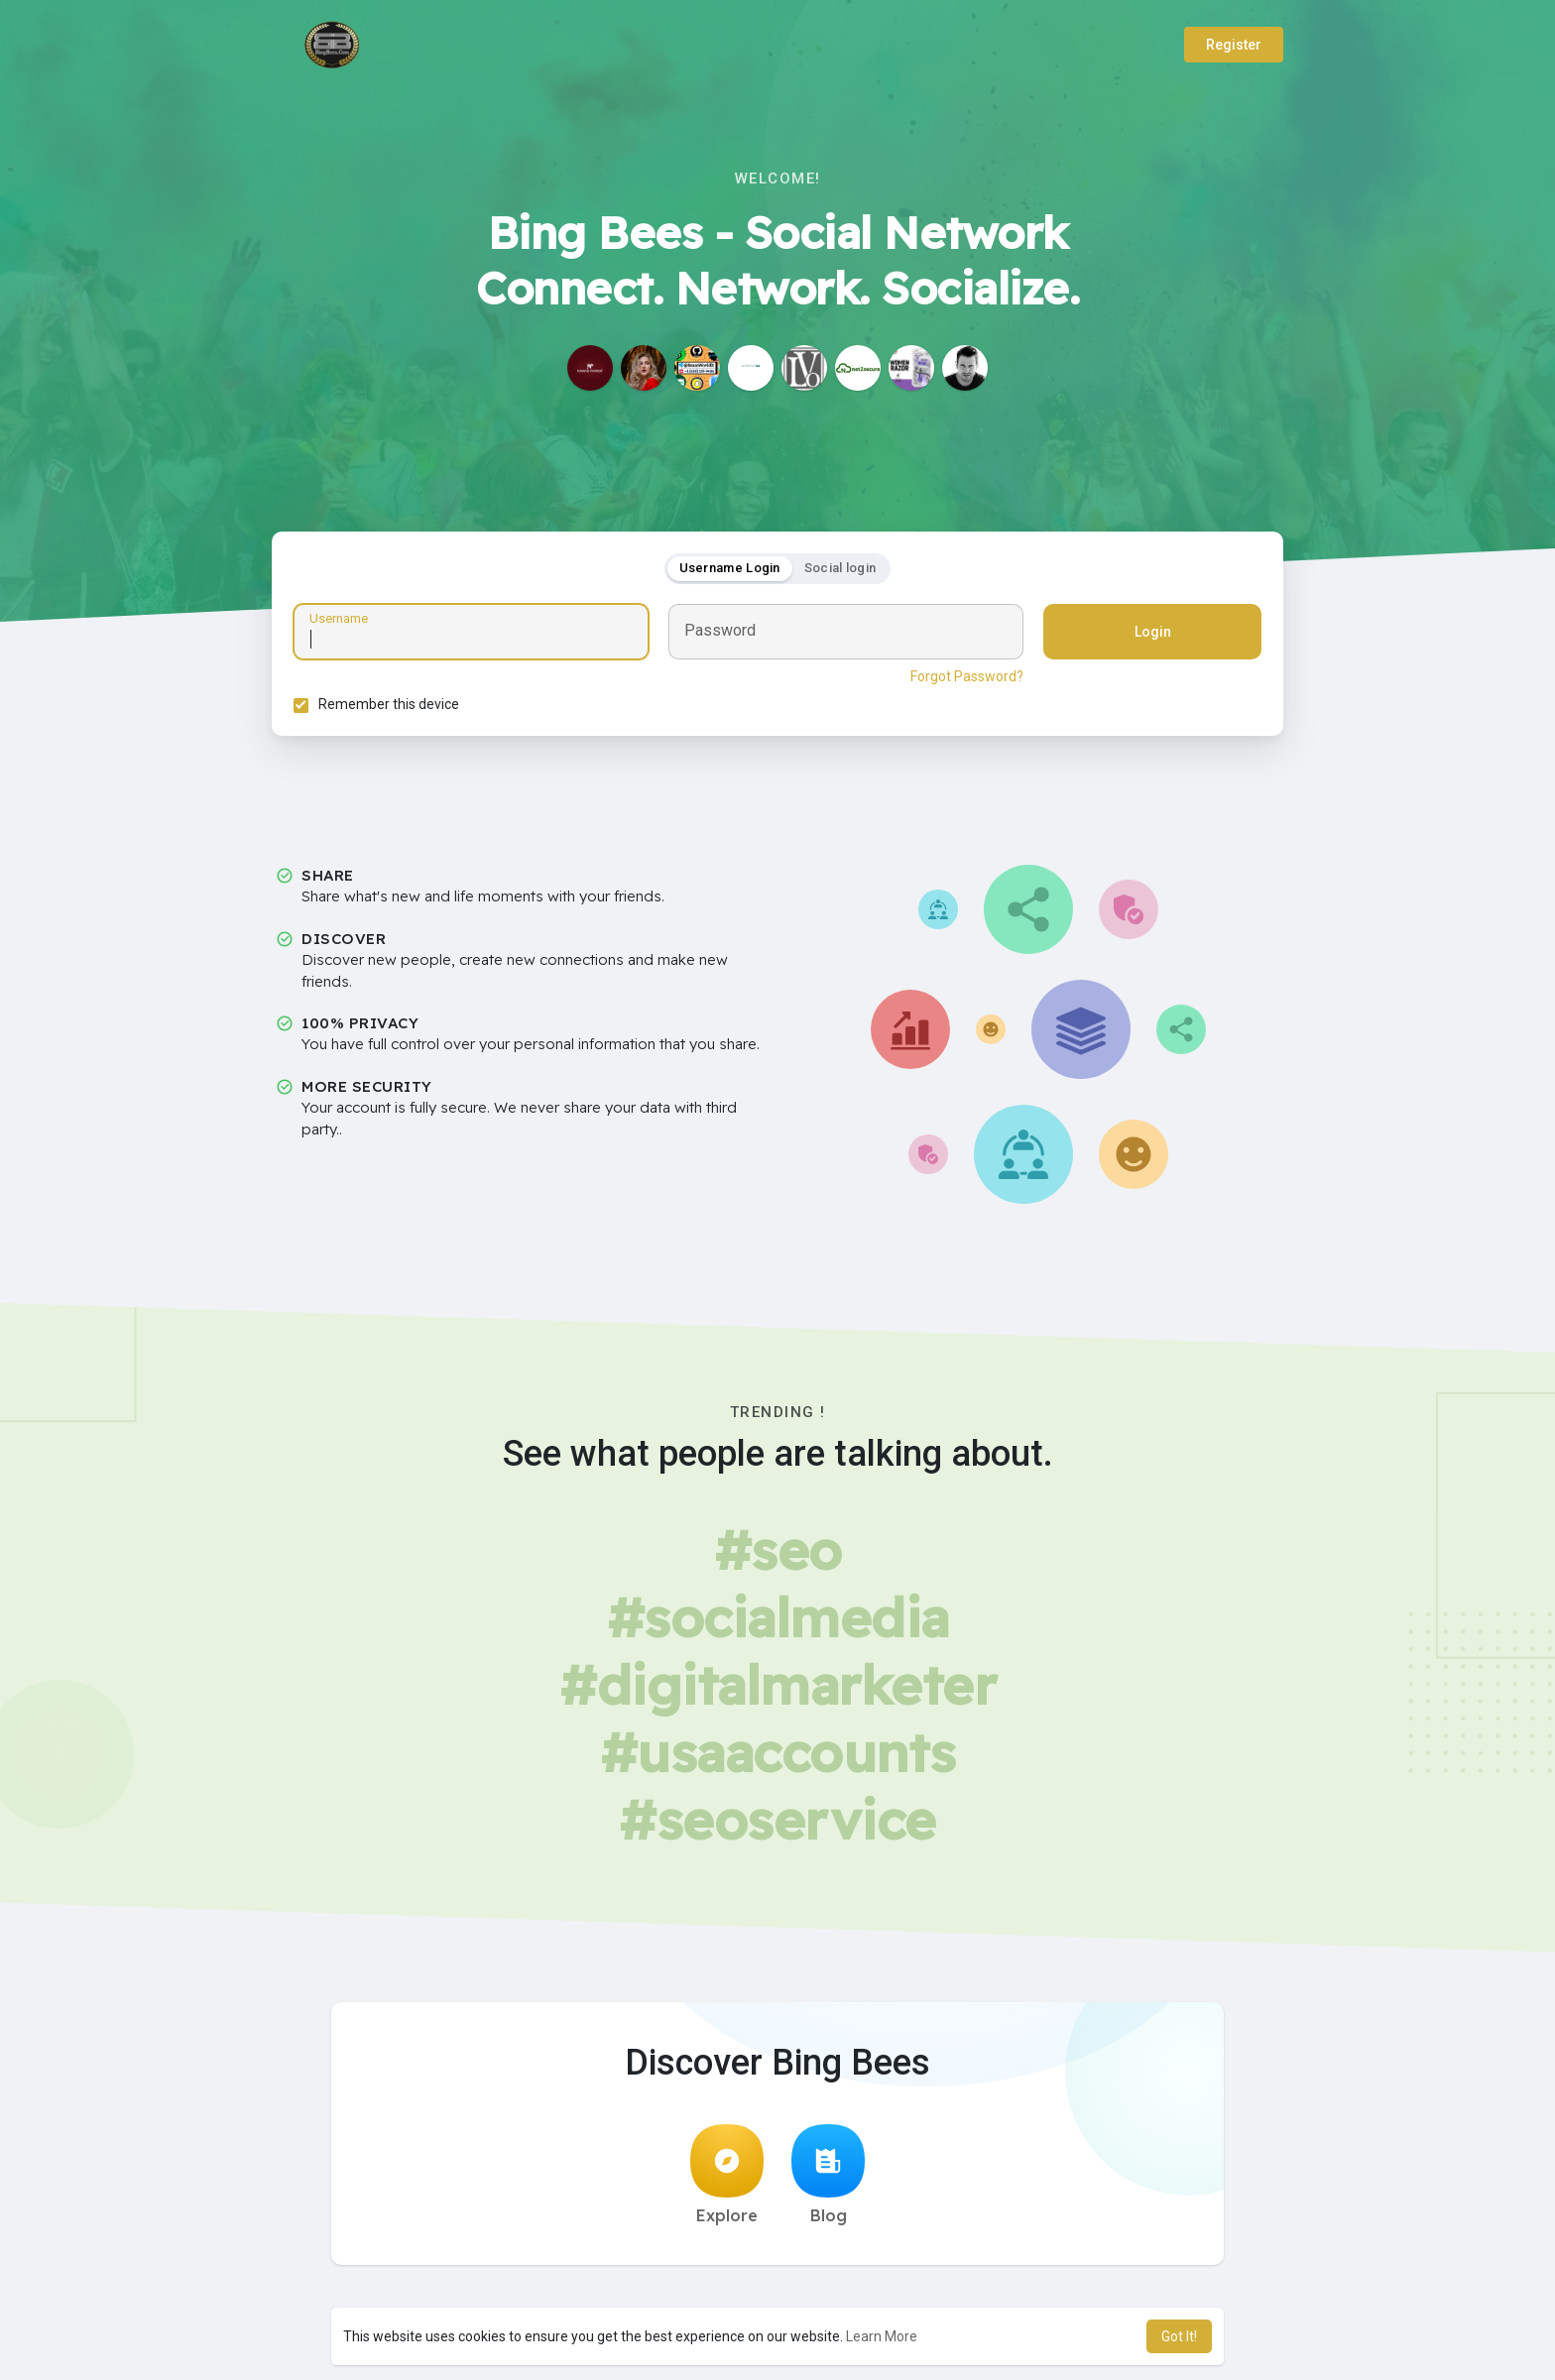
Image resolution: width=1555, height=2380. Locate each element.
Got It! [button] (1179, 2336)
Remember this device (391, 707)
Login (1150, 635)
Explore (727, 2180)
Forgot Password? (963, 679)
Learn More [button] (881, 2336)
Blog (828, 2180)
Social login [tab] (840, 570)
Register (1233, 45)
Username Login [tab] (729, 570)
